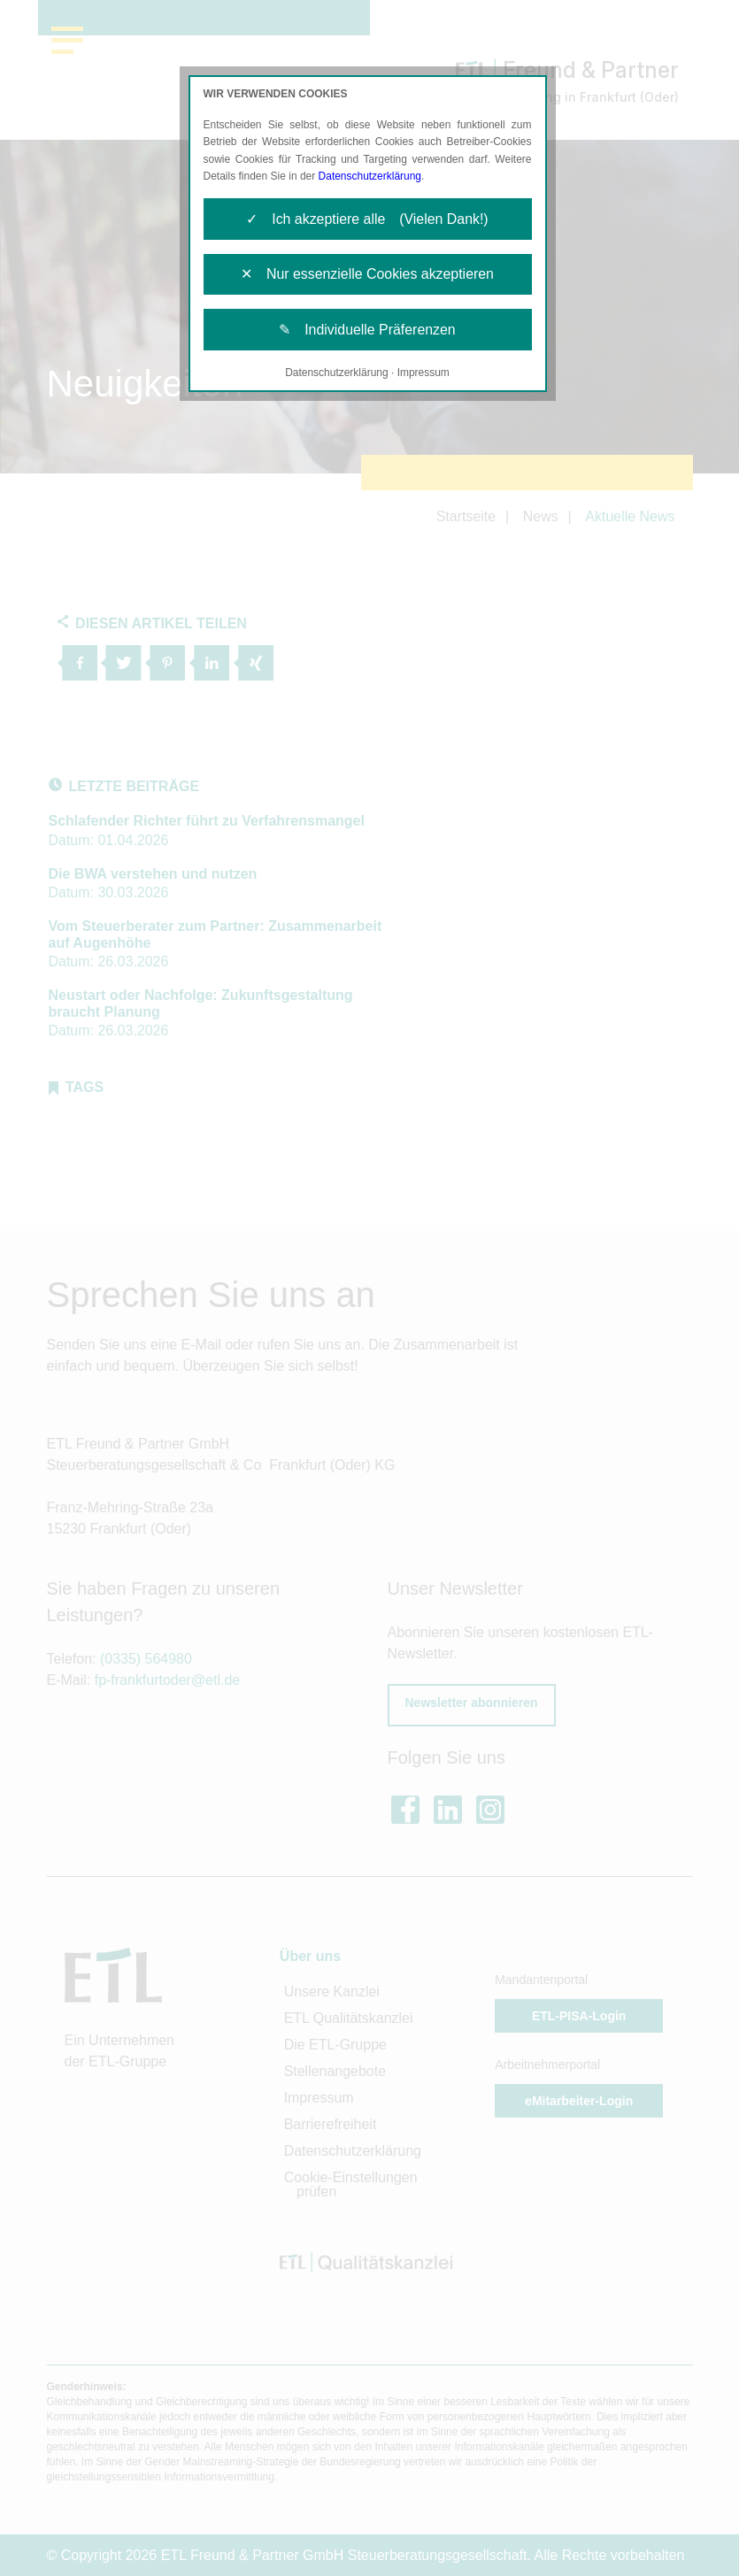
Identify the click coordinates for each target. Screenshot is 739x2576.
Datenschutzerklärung (370, 176)
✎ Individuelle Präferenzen (368, 330)
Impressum (423, 373)
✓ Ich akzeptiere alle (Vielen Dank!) (367, 219)
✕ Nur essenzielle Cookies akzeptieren (367, 274)
